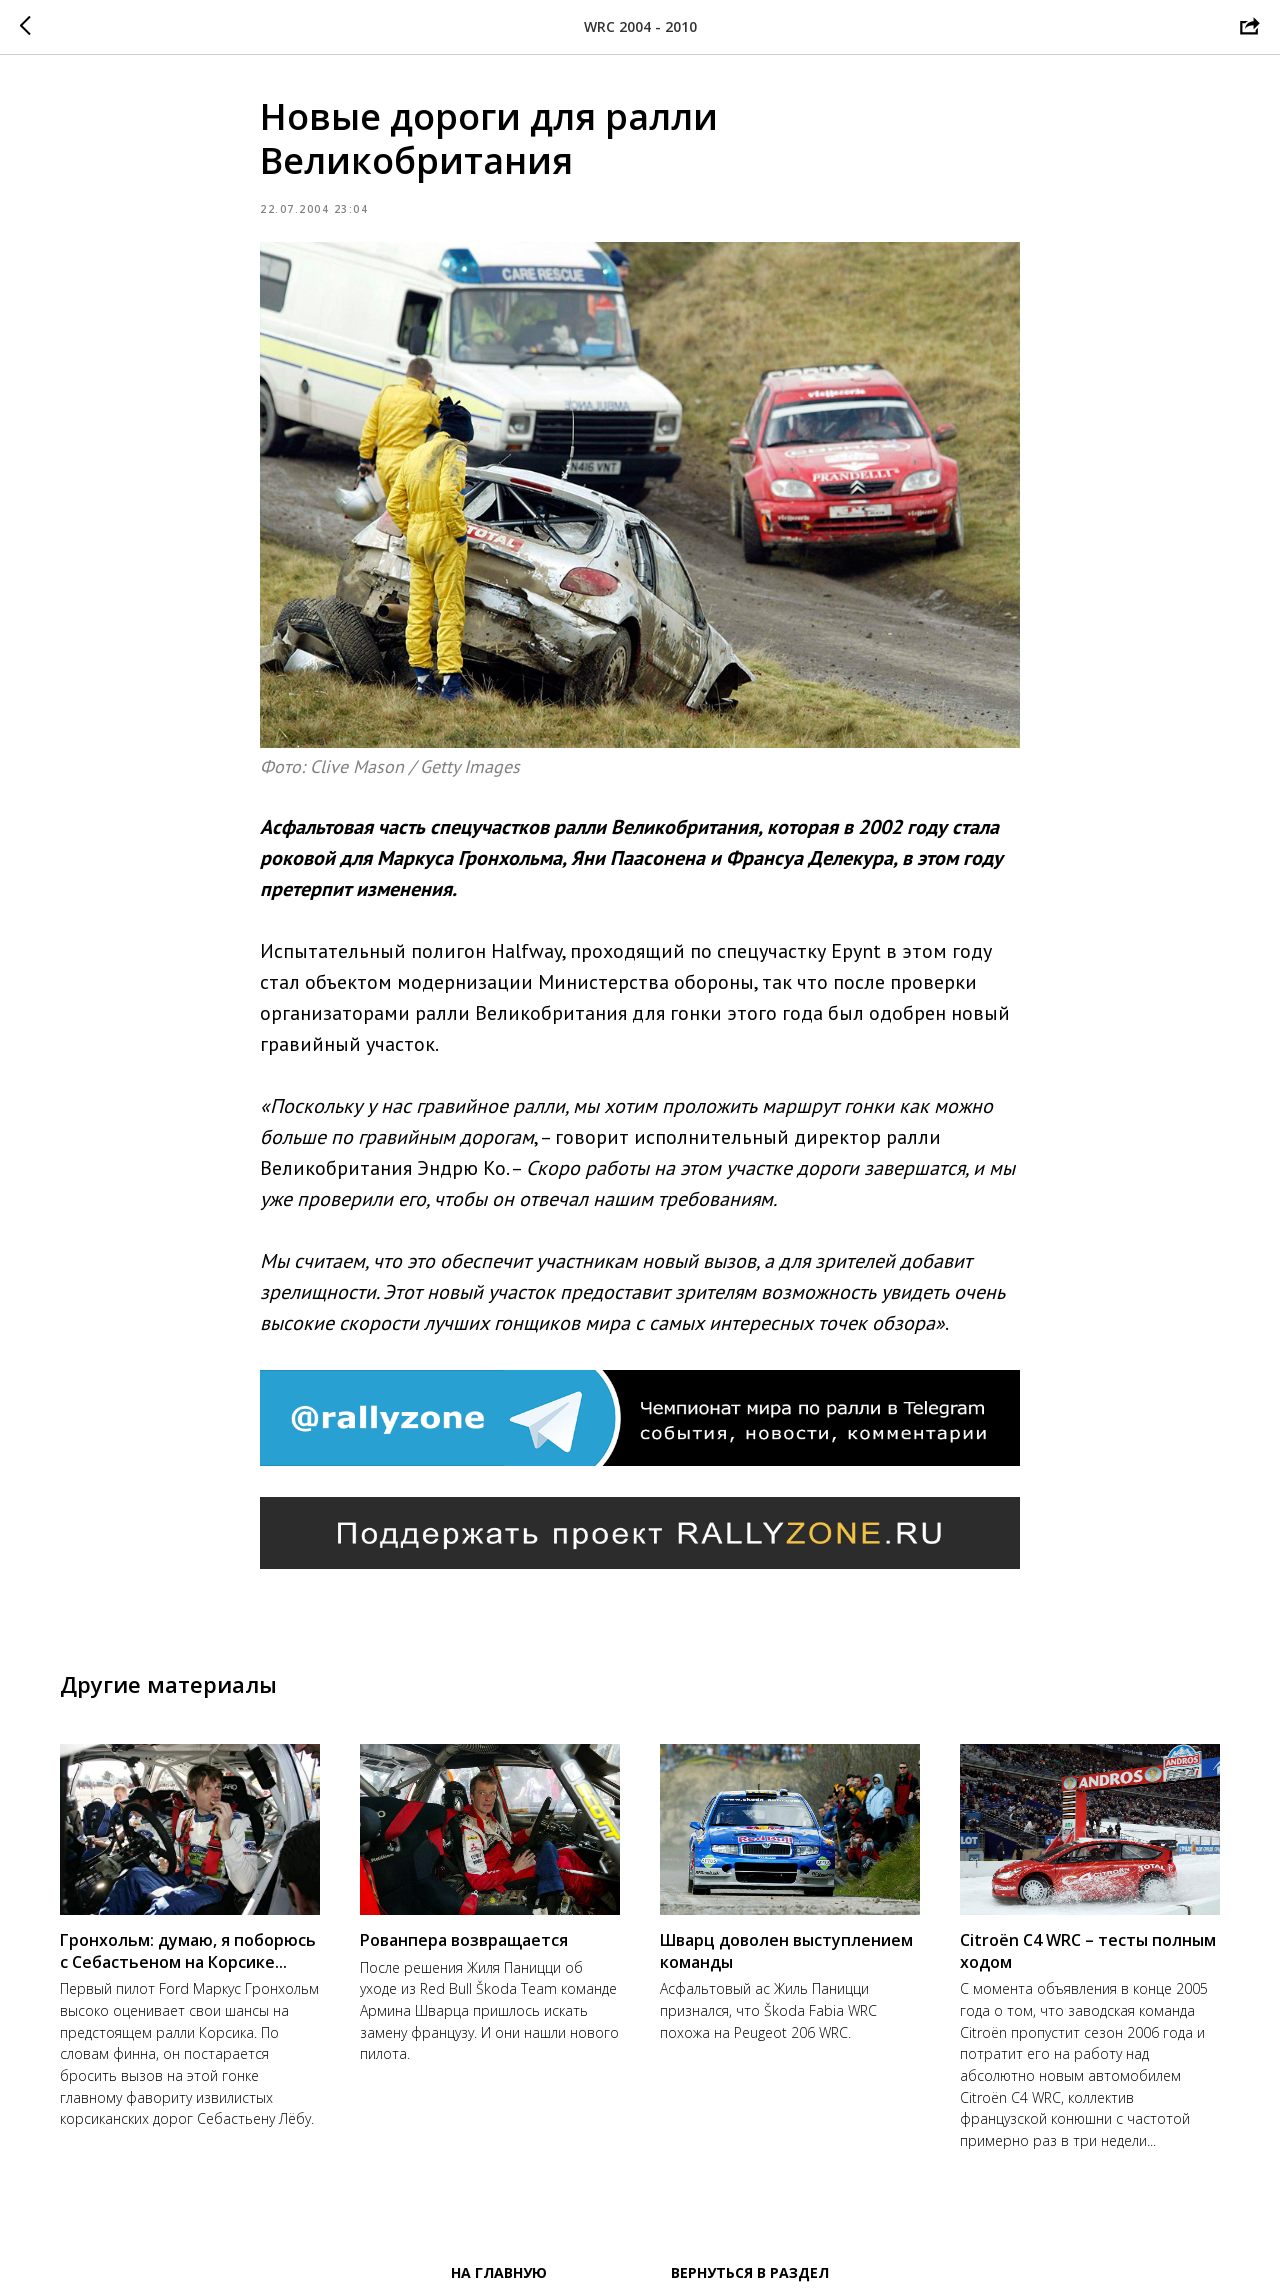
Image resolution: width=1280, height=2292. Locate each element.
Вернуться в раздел (750, 2272)
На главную (499, 2272)
